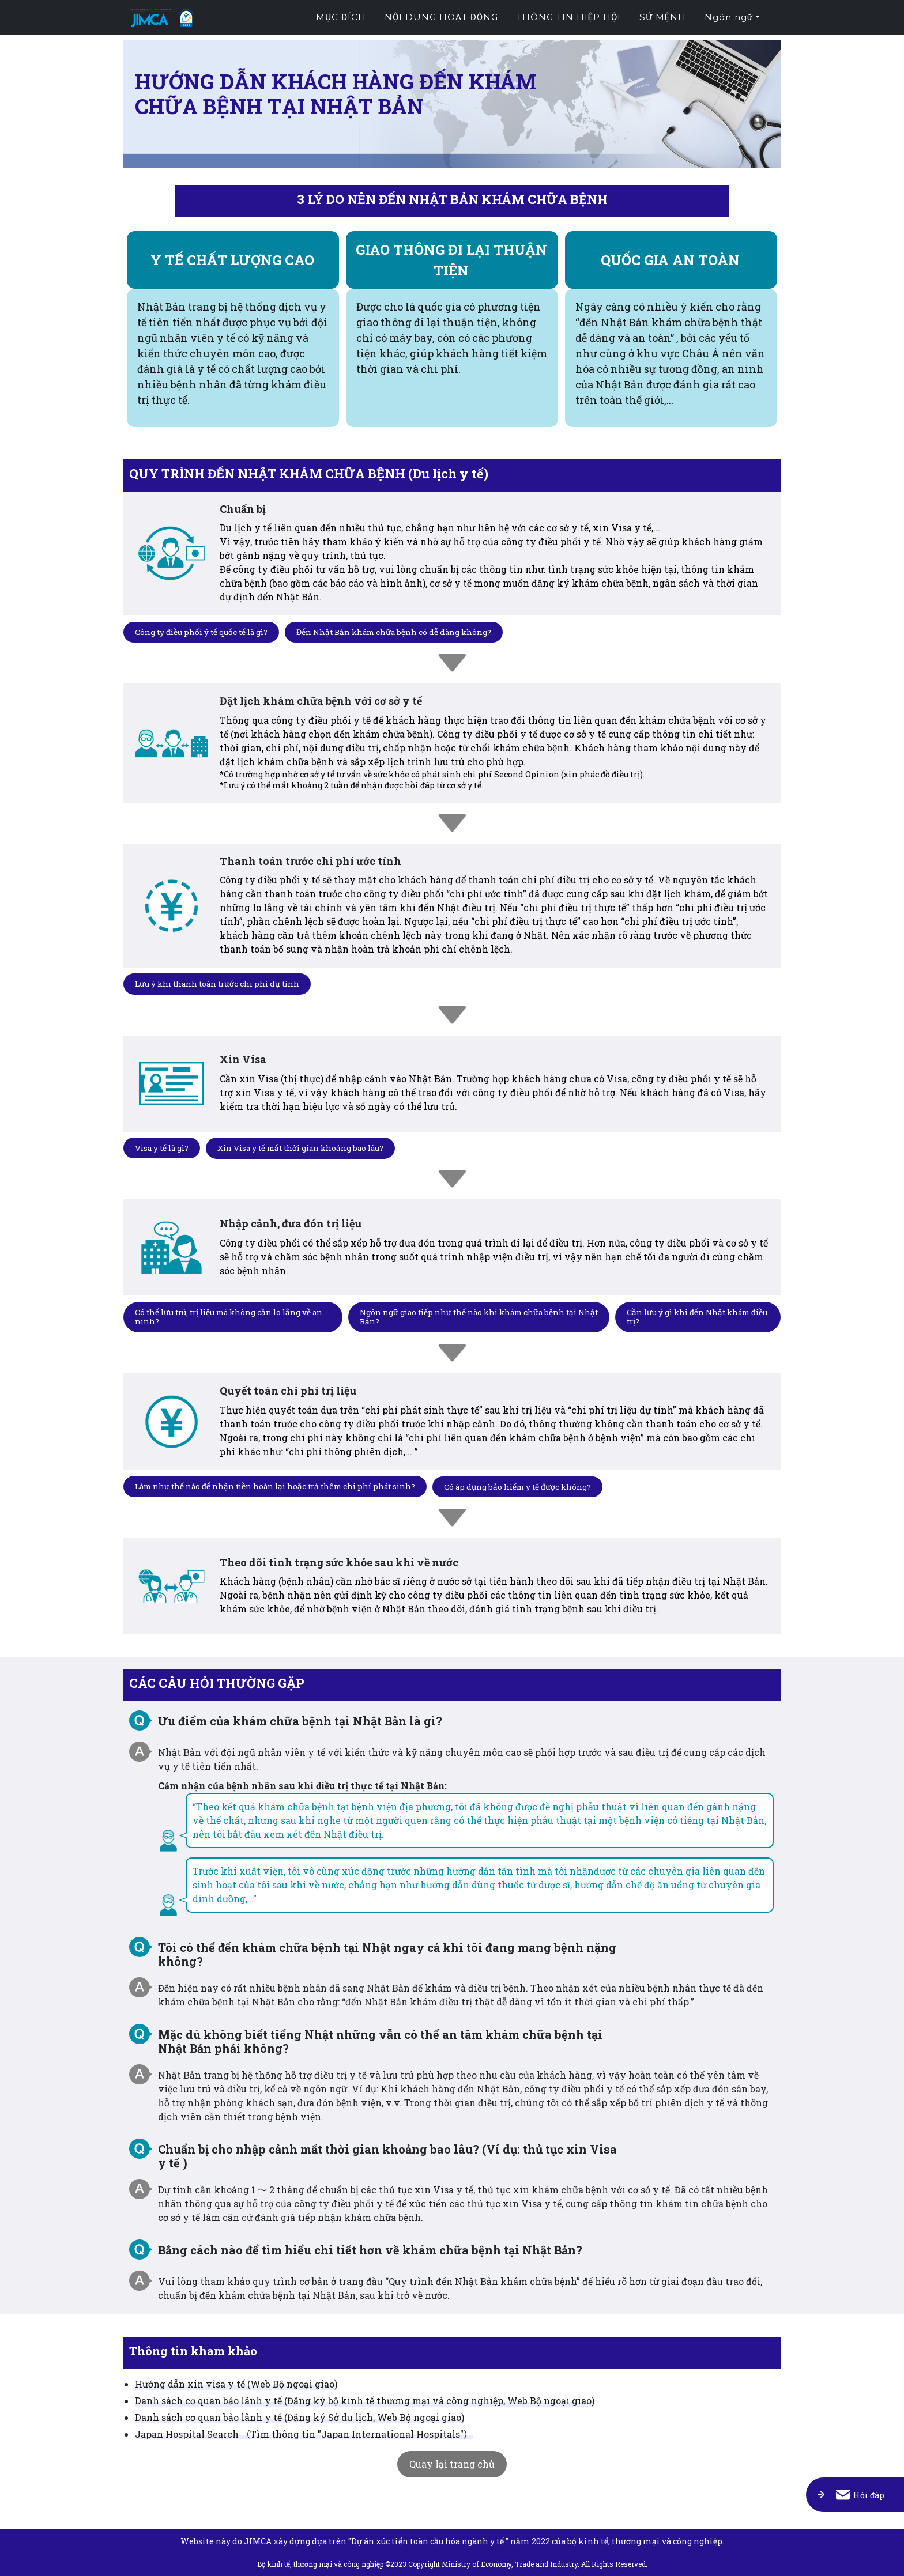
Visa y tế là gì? (163, 1147)
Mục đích (341, 18)
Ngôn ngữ (729, 18)
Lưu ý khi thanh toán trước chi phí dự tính (221, 983)
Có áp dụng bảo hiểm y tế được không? (533, 1485)
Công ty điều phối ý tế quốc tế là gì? (204, 631)
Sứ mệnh (662, 18)
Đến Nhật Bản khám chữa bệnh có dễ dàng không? (402, 631)
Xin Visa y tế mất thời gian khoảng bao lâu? (309, 1147)
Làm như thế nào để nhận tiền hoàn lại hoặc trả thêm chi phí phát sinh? (281, 1485)
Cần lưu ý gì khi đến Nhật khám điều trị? (690, 1316)
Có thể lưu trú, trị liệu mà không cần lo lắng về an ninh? (227, 1316)
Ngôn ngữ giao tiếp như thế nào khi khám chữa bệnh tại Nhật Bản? (472, 1316)
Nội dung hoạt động (441, 18)
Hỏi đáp (860, 2484)
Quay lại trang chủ (452, 2464)
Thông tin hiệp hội (569, 18)
